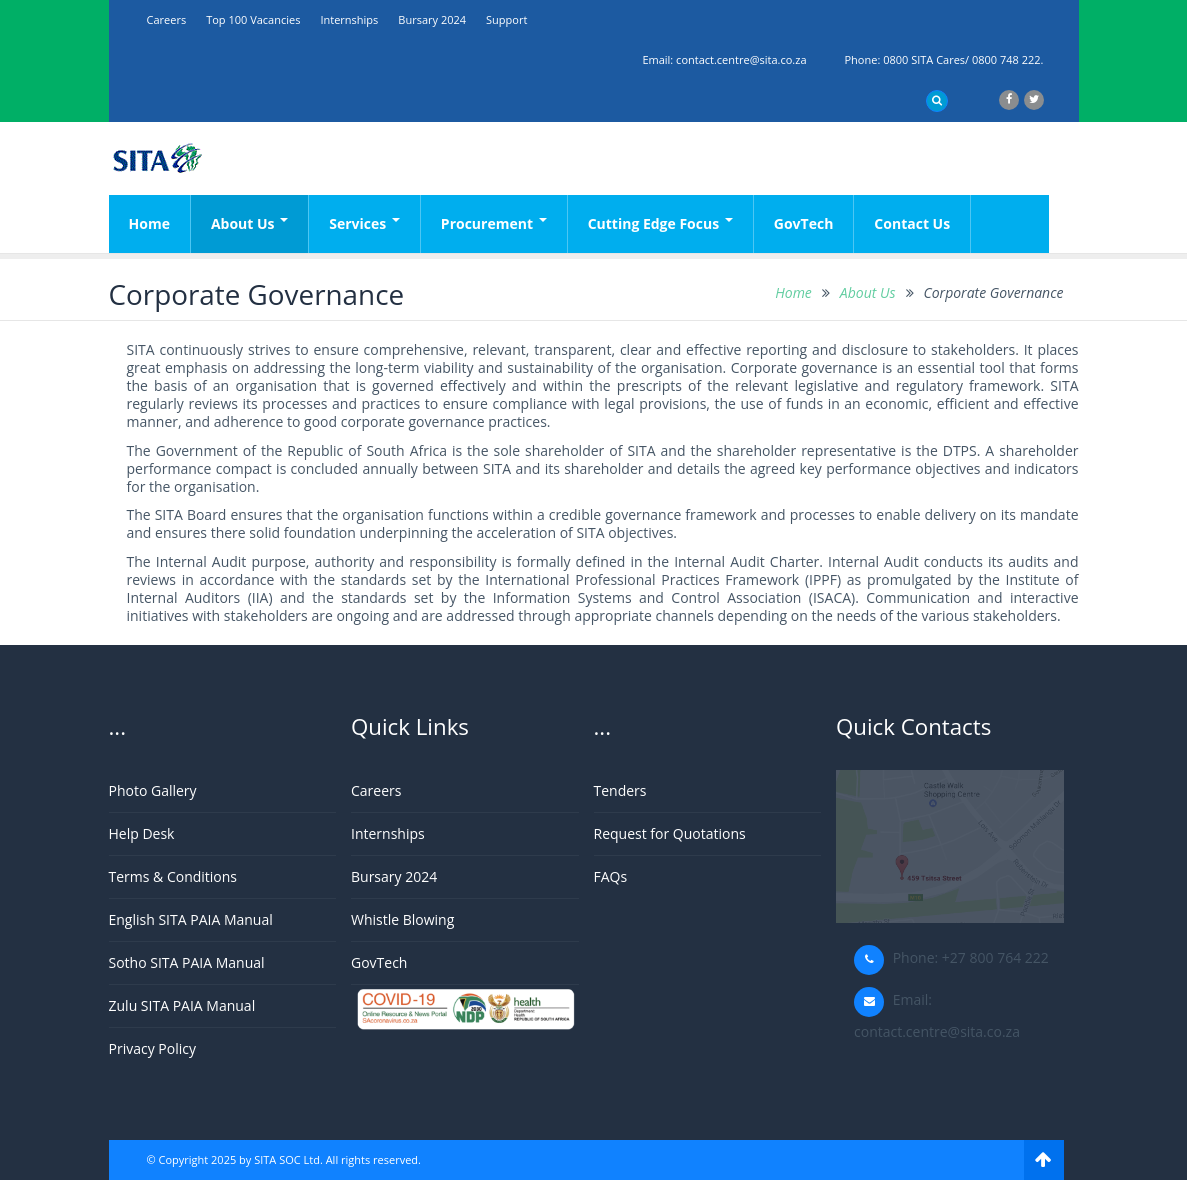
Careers (167, 19)
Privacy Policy (152, 1048)
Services (364, 223)
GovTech (804, 223)
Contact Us (912, 223)
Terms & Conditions (173, 876)
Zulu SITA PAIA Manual (182, 1005)
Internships (349, 19)
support (506, 19)
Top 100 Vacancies (253, 19)
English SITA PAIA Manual (191, 919)
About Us (249, 223)
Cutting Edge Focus (660, 223)
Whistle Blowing (402, 919)
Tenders (620, 790)
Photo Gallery (153, 790)
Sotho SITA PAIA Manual (187, 962)
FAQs (611, 876)
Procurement (494, 223)
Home (149, 223)
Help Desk (142, 833)
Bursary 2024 (432, 19)
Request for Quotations (670, 833)
